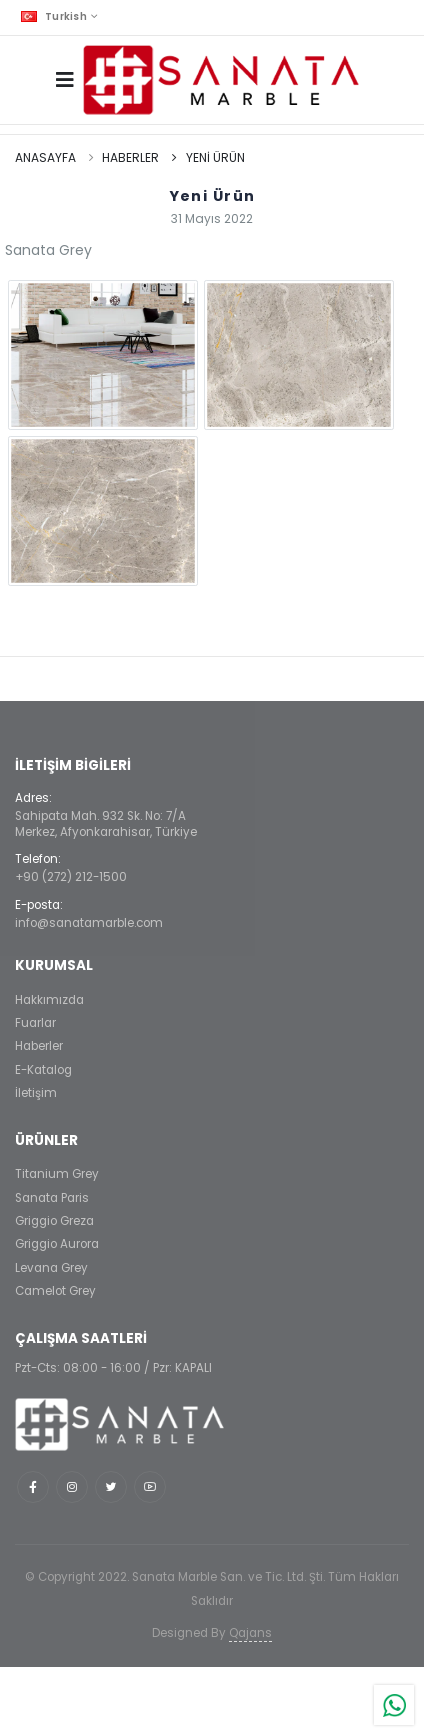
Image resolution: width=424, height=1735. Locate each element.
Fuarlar (35, 1023)
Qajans (250, 1633)
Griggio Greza (54, 1221)
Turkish (54, 16)
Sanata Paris (52, 1198)
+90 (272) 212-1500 (71, 877)
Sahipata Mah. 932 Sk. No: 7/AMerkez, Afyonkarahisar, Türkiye (106, 824)
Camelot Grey (55, 1291)
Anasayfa (45, 157)
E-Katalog (43, 1070)
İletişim (36, 1093)
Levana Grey (51, 1268)
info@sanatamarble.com (89, 923)
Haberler (130, 157)
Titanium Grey (57, 1174)
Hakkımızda (49, 1000)
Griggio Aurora (57, 1244)
